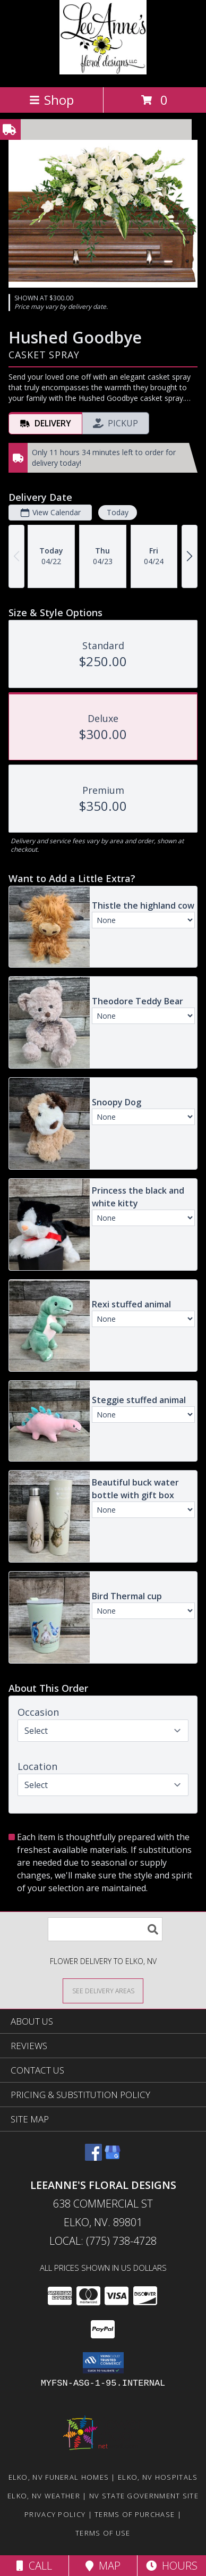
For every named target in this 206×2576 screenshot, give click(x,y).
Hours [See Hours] (172, 2565)
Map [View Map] (103, 2565)
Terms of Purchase (135, 2514)
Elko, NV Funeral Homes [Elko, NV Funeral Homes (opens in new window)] (58, 2477)
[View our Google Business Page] (112, 2157)
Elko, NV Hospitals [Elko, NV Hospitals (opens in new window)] (158, 2477)
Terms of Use (103, 2533)
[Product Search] (105, 1929)
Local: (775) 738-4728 (103, 2241)
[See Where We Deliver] (103, 1990)
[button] (103, 2362)
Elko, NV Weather (43, 2496)
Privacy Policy (54, 2514)
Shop (51, 99)
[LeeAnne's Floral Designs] (103, 71)
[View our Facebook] (93, 2157)
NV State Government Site (144, 2496)
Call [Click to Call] (34, 2565)
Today (117, 512)
